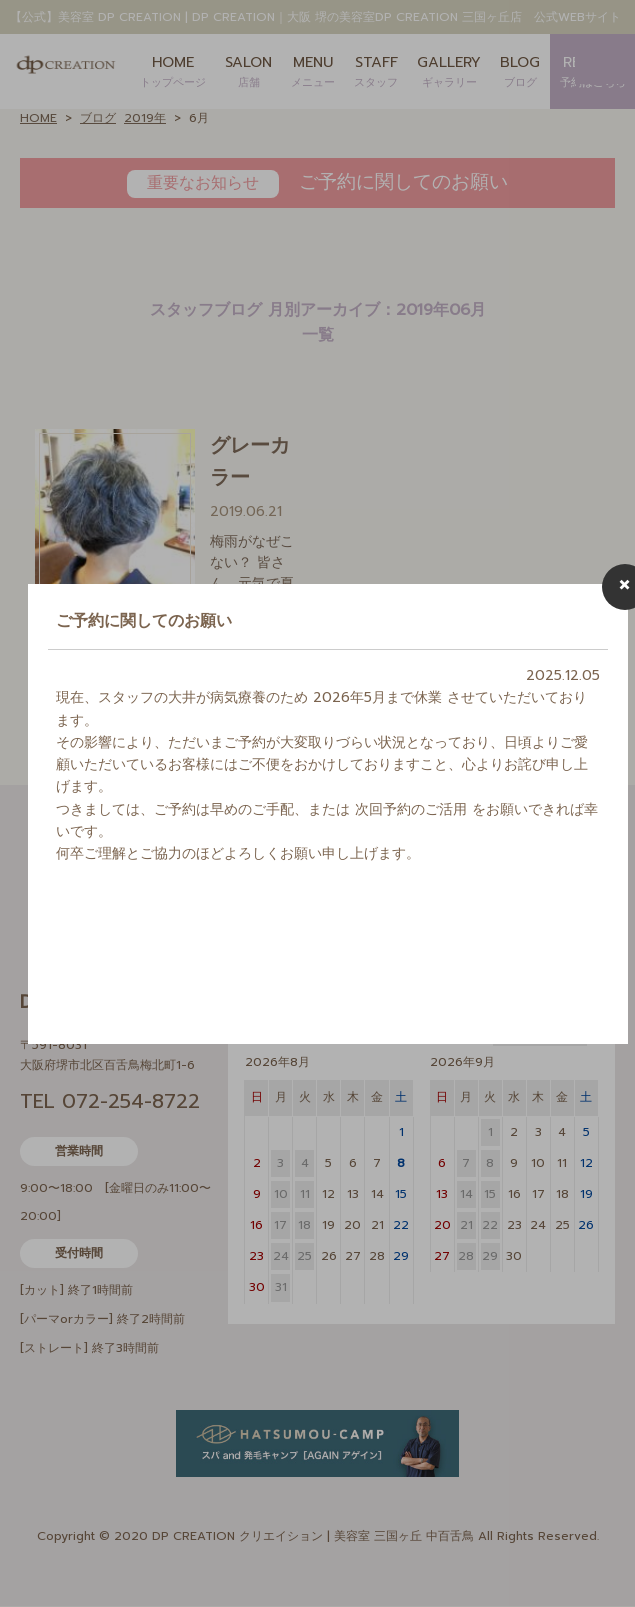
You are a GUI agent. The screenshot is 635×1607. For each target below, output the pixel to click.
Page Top (595, 1567)
